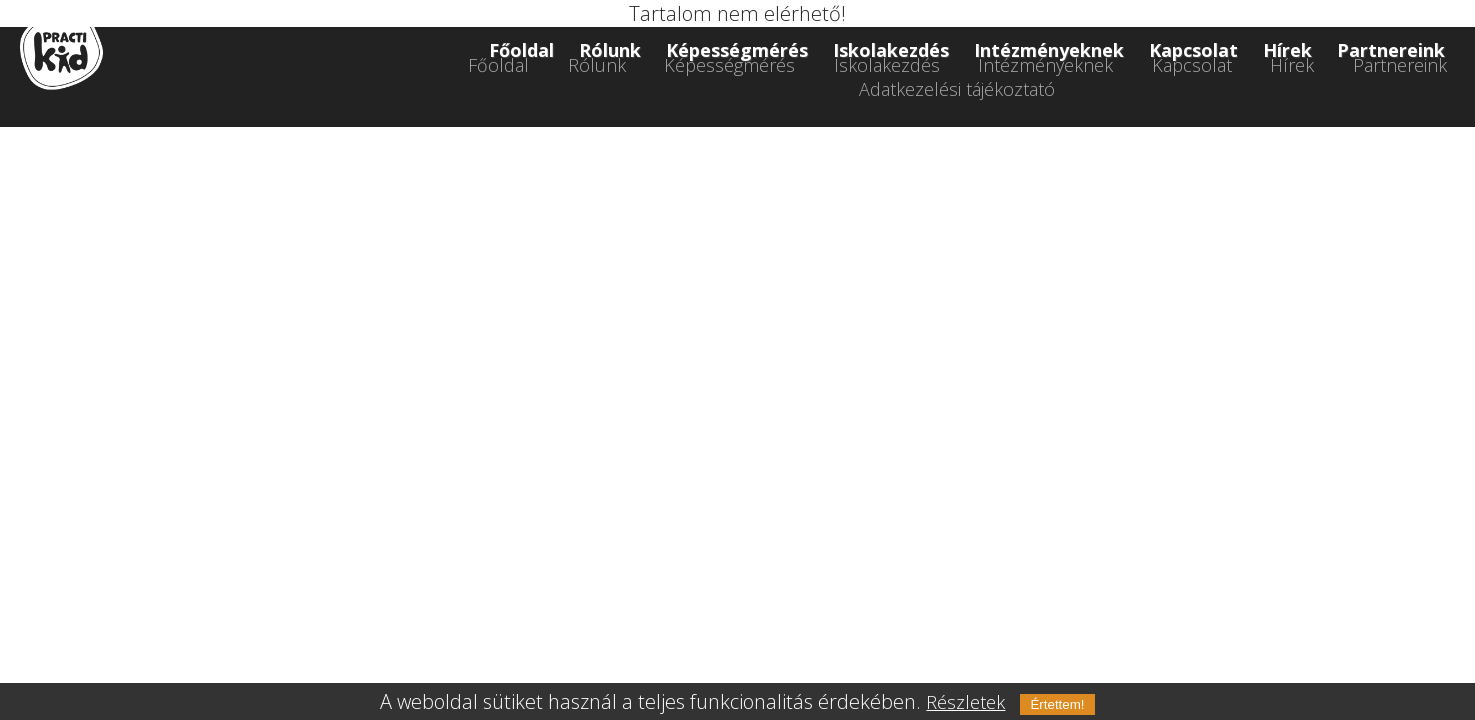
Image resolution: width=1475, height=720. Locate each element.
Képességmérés (737, 50)
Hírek (1287, 50)
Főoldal (521, 50)
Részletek (965, 702)
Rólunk (610, 50)
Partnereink (1391, 50)
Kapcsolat (1193, 50)
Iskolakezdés (891, 50)
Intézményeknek (1049, 50)
